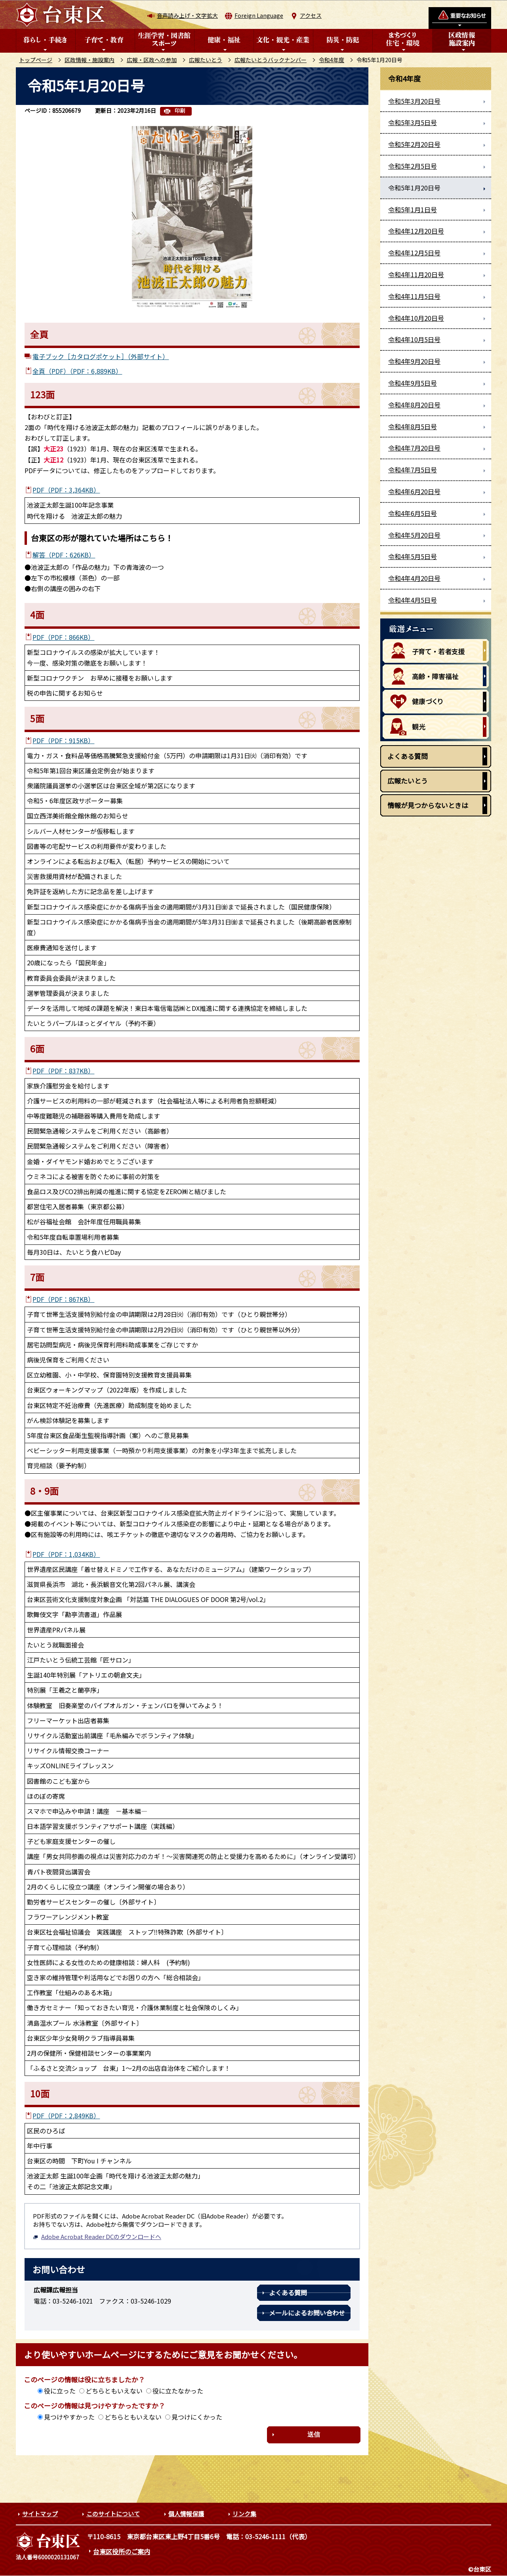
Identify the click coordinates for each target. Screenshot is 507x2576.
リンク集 (244, 2513)
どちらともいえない (114, 2390)
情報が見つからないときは (427, 805)
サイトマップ (40, 2513)
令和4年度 (331, 60)
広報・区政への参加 (152, 60)
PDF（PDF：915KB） (63, 740)
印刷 (180, 111)
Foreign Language (258, 15)
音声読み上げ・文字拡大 (187, 15)
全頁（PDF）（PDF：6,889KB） (77, 371)
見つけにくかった (197, 2417)
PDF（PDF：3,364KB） (66, 490)
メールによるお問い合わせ (307, 2312)
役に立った (60, 2390)
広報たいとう (205, 60)
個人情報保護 (186, 2513)
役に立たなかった (177, 2390)
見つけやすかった (69, 2417)
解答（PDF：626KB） (63, 554)
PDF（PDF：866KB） (63, 637)
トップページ (35, 60)
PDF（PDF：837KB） (63, 1070)
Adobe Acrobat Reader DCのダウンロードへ (97, 2236)
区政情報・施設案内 (89, 60)
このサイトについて (113, 2513)
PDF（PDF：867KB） (63, 1299)
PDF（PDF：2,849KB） (66, 2115)
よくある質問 (288, 2292)
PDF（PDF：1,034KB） (66, 1554)
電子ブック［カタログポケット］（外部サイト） (100, 356)
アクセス (311, 15)
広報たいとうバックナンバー (270, 60)
